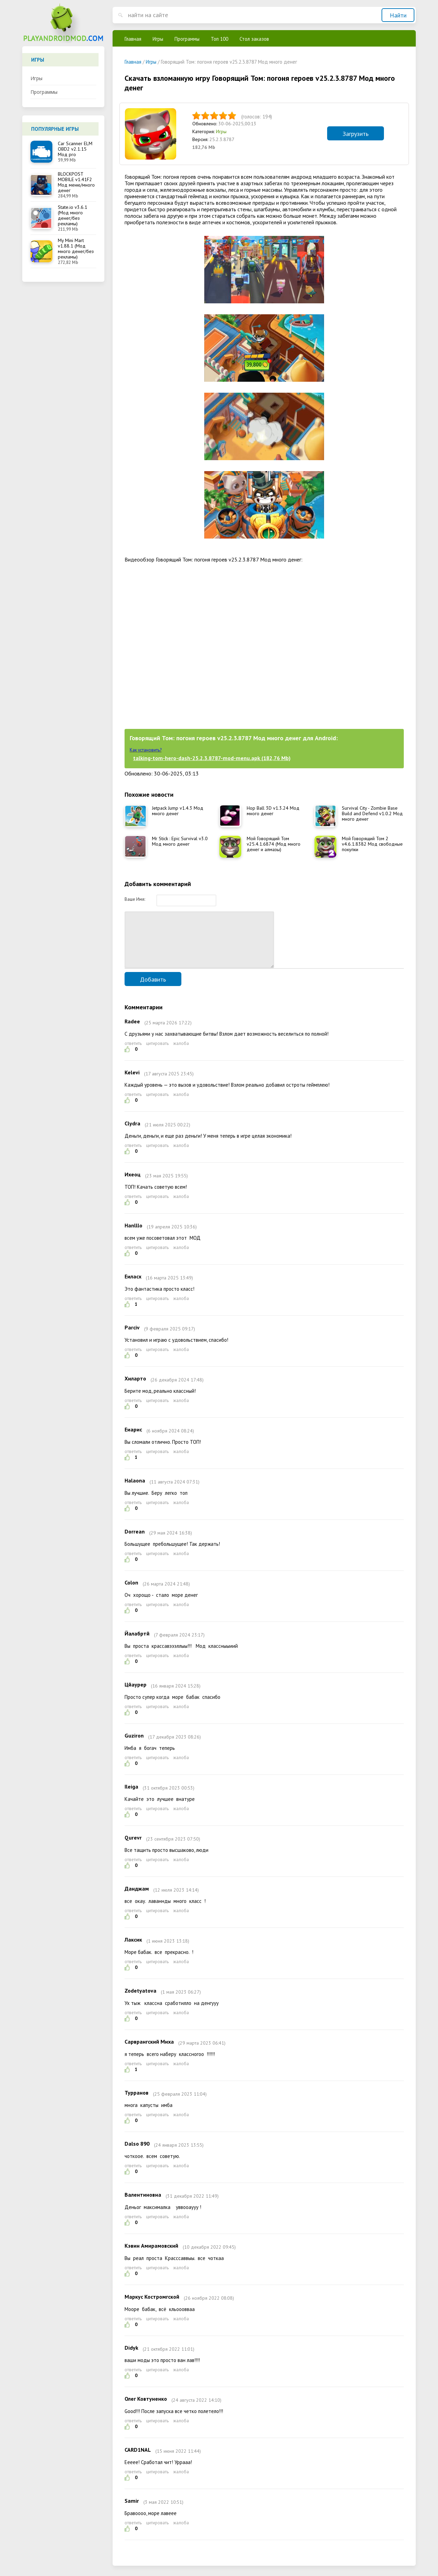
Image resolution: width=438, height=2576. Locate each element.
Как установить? (146, 750)
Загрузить (356, 134)
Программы (43, 92)
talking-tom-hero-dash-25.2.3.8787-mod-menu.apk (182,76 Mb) (212, 758)
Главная (133, 39)
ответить (133, 1054)
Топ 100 (219, 39)
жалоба (181, 1054)
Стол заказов (254, 39)
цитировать (157, 1054)
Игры (36, 78)
